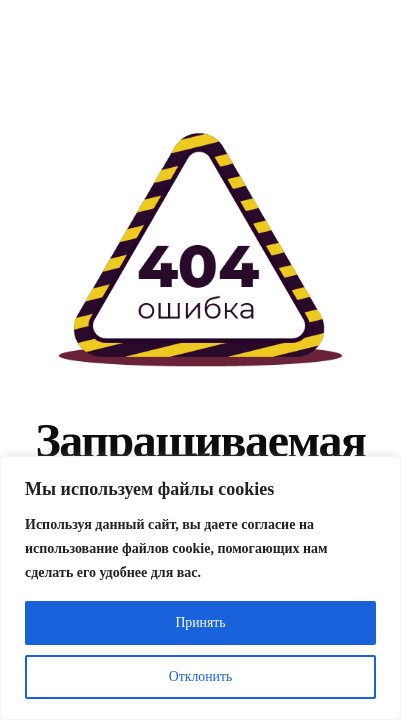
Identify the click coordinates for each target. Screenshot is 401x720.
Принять (200, 622)
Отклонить (200, 676)
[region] (200, 588)
